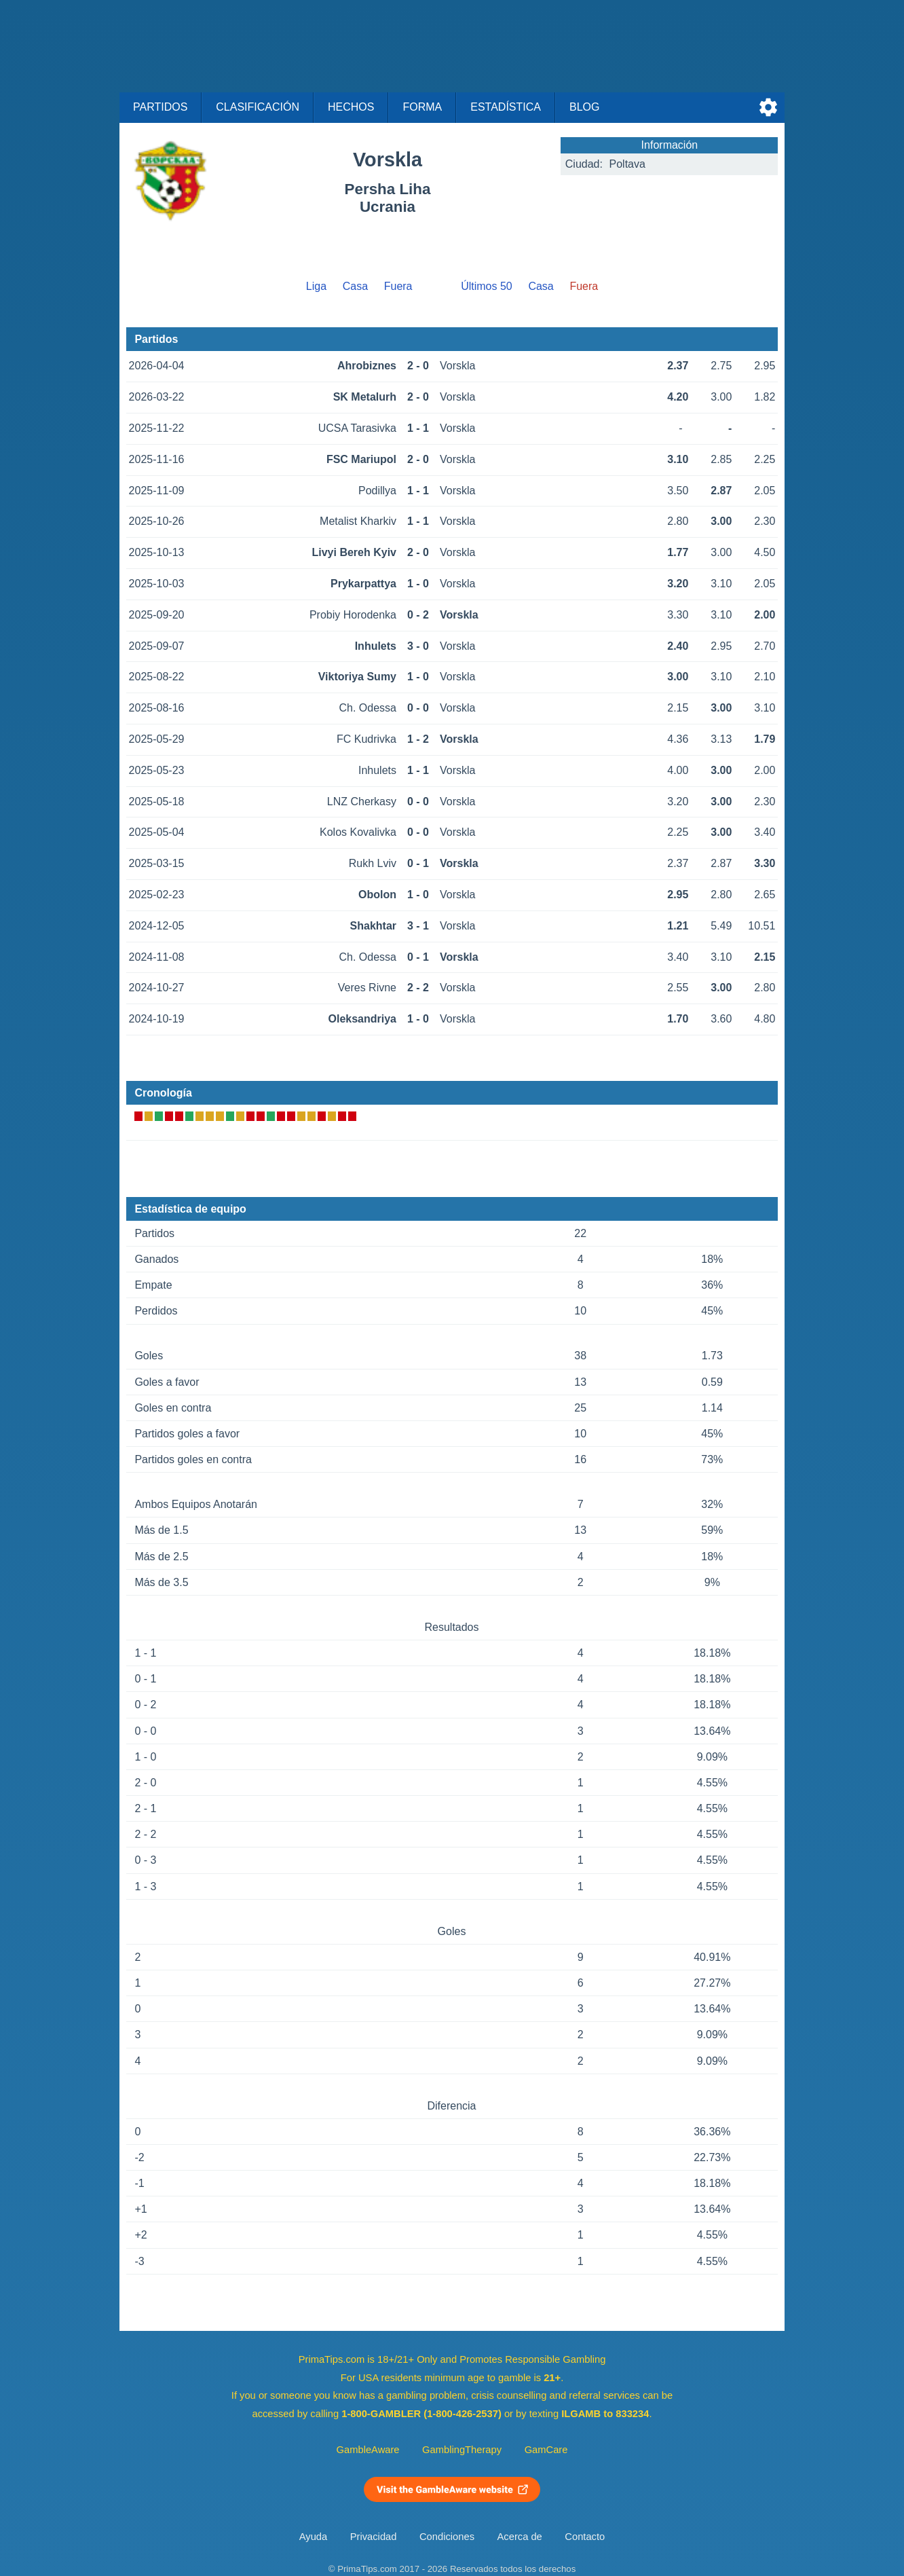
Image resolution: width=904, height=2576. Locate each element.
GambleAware (368, 2449)
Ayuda (313, 2536)
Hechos (351, 107)
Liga (316, 286)
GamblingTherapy (462, 2449)
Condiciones (446, 2536)
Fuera (398, 286)
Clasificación (257, 107)
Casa (355, 286)
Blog (584, 107)
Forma (422, 107)
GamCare (546, 2449)
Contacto (585, 2536)
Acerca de (519, 2536)
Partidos (160, 107)
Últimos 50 (486, 286)
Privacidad (373, 2536)
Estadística (505, 107)
